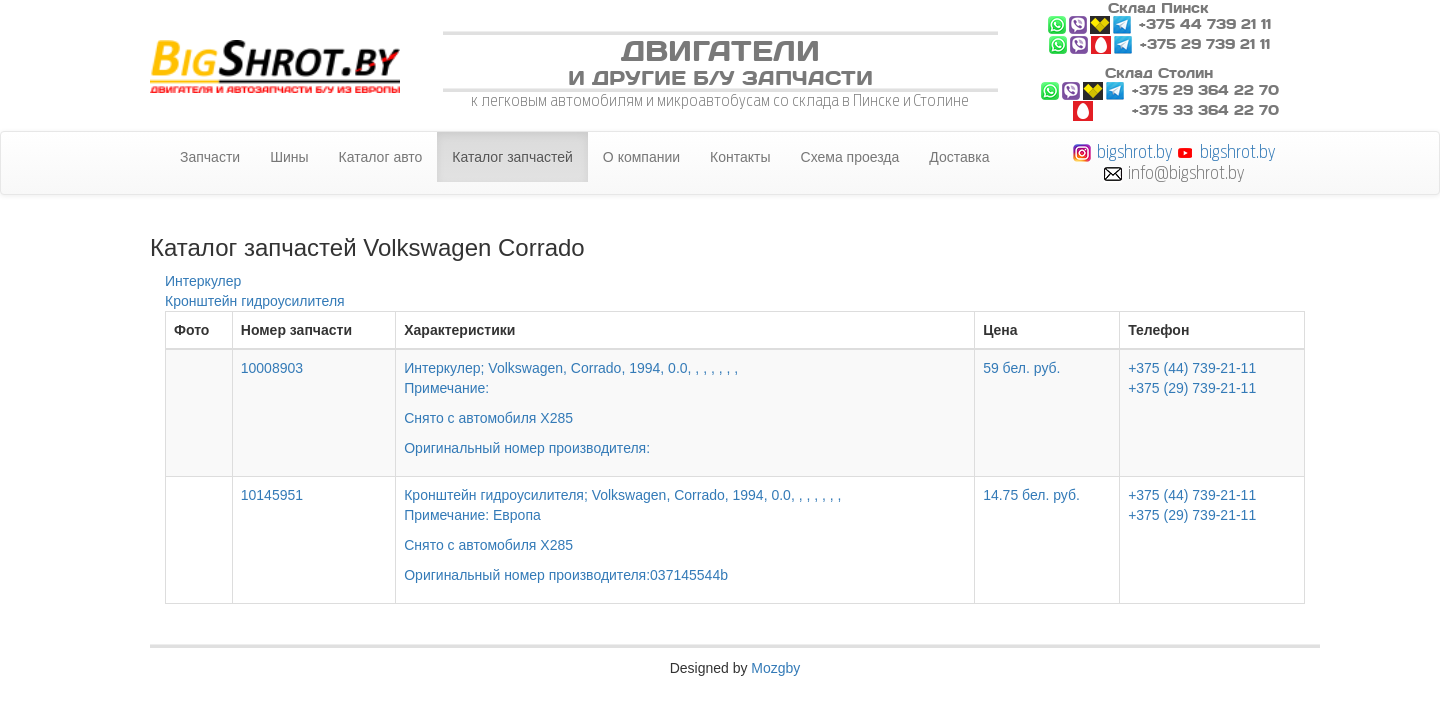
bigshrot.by (1134, 151)
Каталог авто (381, 157)
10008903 (272, 368)
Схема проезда (850, 157)
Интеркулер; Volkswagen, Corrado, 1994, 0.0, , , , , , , (685, 394)
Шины (289, 157)
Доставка (959, 157)
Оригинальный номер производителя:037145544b (566, 575)
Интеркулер (203, 281)
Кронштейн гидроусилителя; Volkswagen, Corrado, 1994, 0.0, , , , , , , (685, 521)
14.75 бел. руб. (1031, 495)
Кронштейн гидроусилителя (255, 301)
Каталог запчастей (512, 157)
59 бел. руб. (1021, 368)
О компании (641, 157)
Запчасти (210, 157)
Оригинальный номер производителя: (527, 448)
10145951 (272, 495)
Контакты (740, 157)
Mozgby (775, 668)
